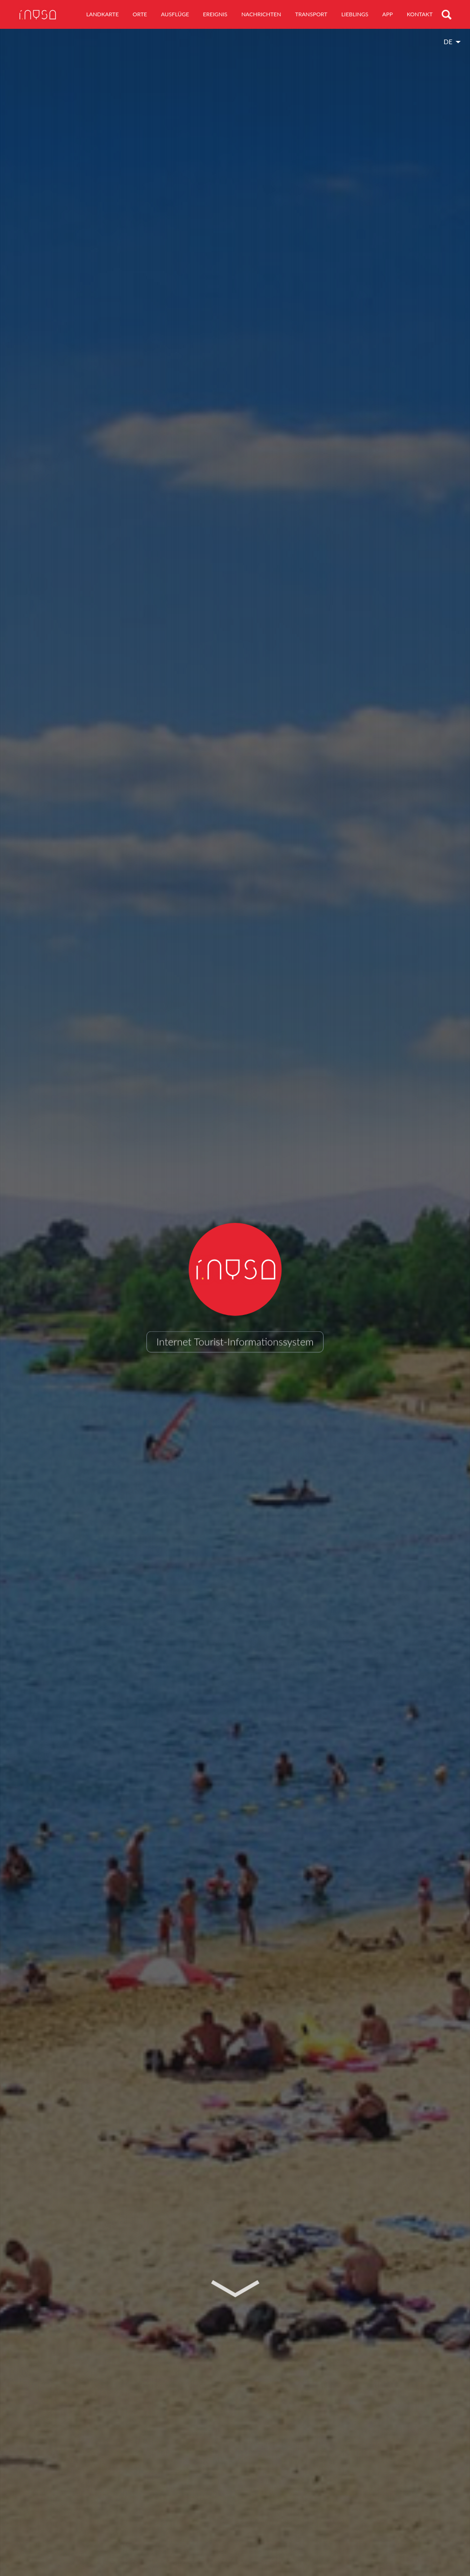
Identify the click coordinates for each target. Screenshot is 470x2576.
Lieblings (354, 14)
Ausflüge (175, 14)
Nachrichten (261, 14)
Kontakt (420, 14)
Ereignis (215, 14)
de (448, 42)
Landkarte (102, 14)
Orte (139, 14)
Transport (311, 14)
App (387, 14)
